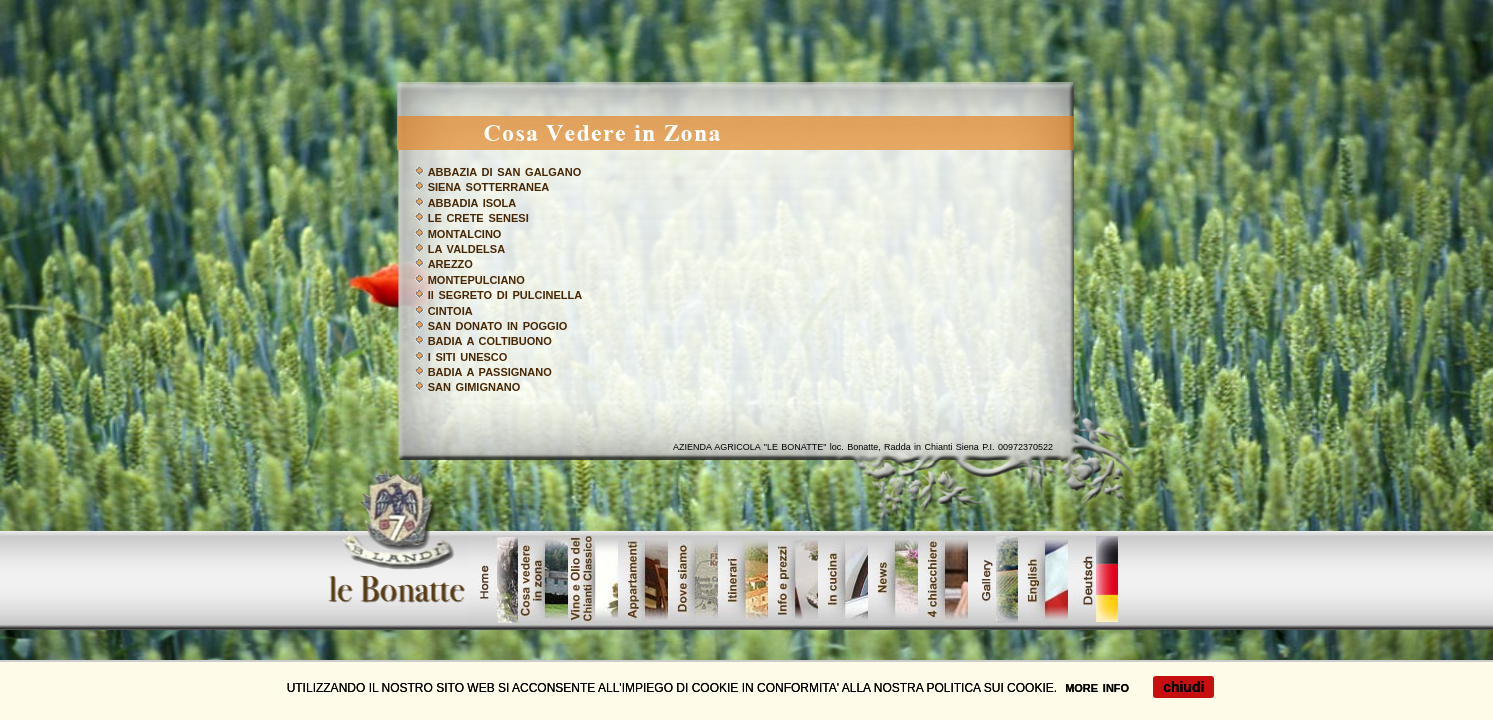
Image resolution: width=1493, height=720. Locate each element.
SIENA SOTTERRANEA (489, 187)
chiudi (1183, 687)
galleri (993, 579)
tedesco (1093, 579)
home (493, 579)
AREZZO (450, 264)
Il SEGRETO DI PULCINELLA (505, 295)
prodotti (643, 579)
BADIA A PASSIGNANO (490, 372)
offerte (1043, 579)
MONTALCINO (465, 234)
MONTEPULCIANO (476, 280)
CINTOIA (450, 311)
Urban (743, 579)
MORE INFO (1097, 688)
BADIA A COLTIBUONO (490, 341)
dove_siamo (793, 579)
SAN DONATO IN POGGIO (498, 326)
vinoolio (593, 579)
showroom (693, 579)
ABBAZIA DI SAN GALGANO (505, 172)
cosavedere (543, 579)
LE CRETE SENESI (478, 218)
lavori (943, 579)
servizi (843, 579)
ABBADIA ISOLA (472, 203)
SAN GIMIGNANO (474, 387)
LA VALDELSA (466, 249)
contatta (893, 579)
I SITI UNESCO (468, 357)
